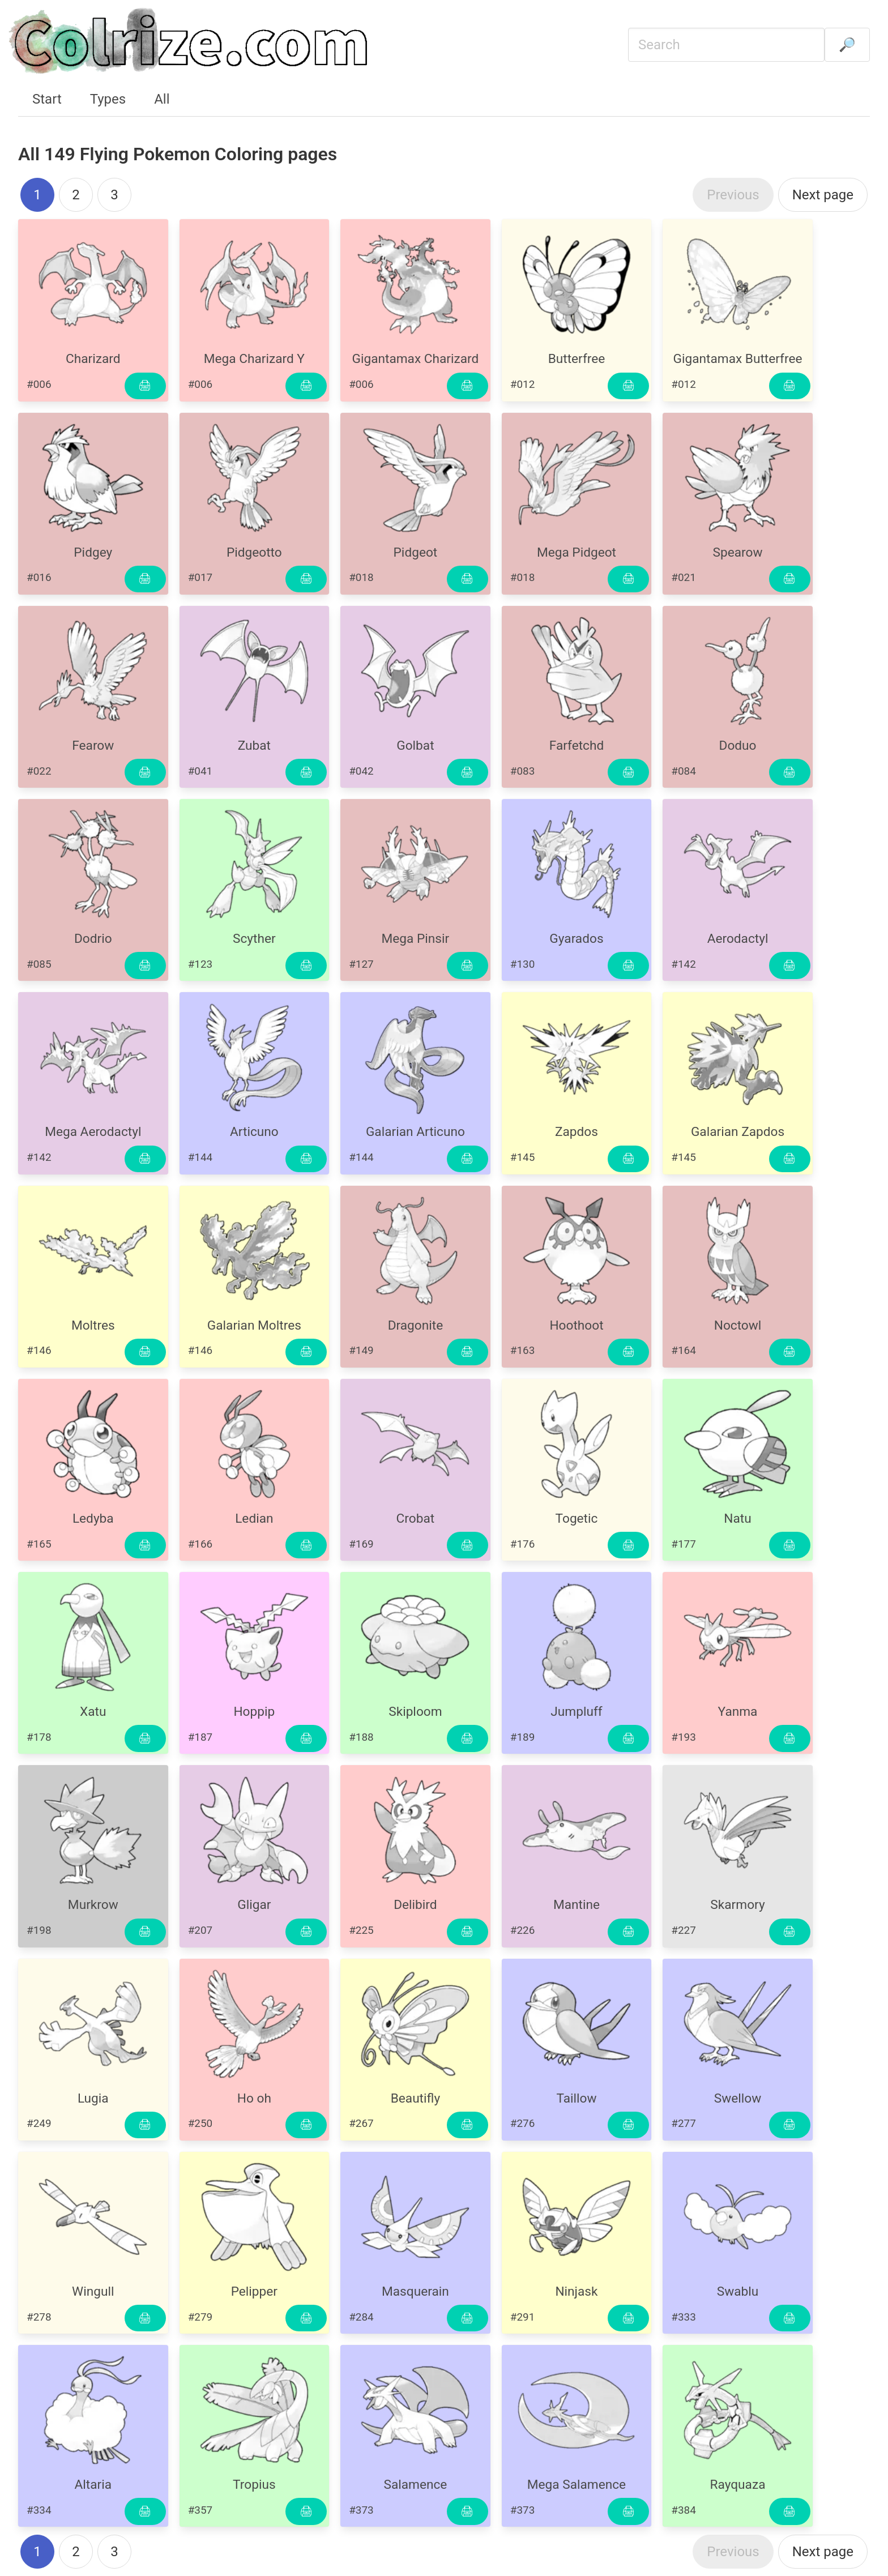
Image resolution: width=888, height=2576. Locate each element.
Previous (733, 195)
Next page (822, 195)
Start (47, 99)
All (161, 99)
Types (108, 99)
